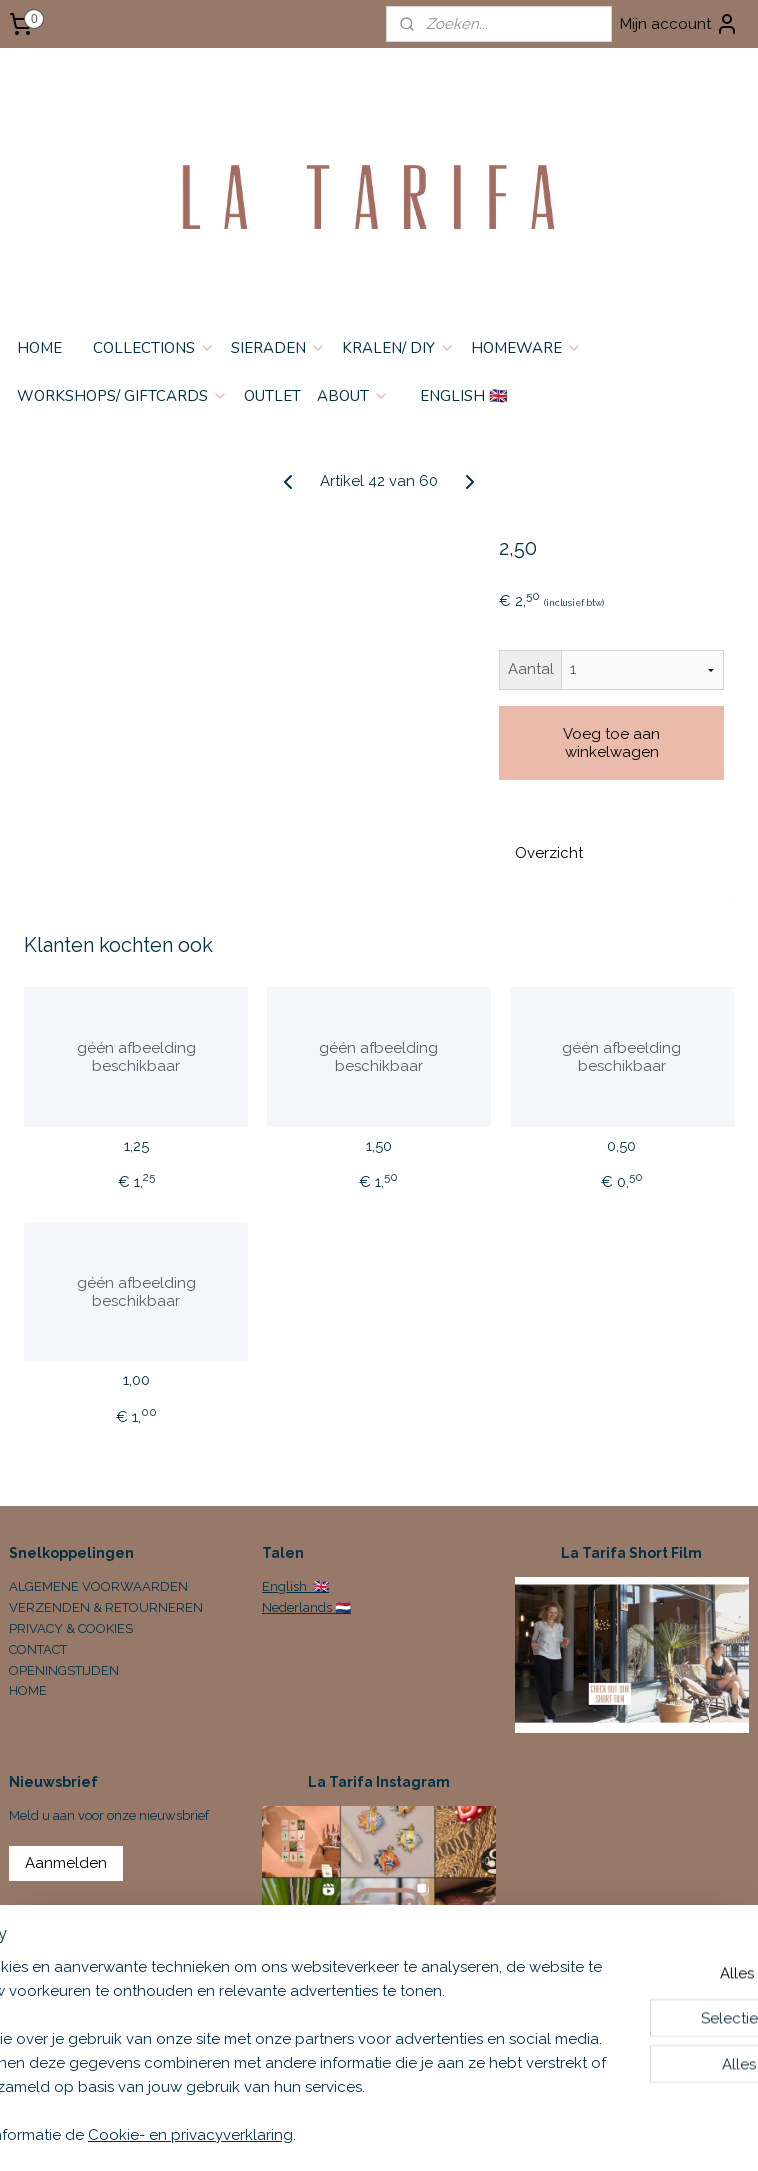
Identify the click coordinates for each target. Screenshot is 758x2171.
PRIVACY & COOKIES (71, 1628)
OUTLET (272, 396)
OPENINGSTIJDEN (64, 1670)
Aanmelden (66, 1863)
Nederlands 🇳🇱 (306, 1607)
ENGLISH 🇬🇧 (464, 396)
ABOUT (353, 396)
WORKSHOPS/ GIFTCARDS (122, 396)
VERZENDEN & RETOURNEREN (106, 1607)
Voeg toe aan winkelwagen (611, 742)
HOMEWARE (526, 348)
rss (523, 2134)
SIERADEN (278, 348)
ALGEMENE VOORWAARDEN (98, 1586)
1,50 (379, 1145)
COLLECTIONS (154, 348)
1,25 (136, 1145)
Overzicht (549, 852)
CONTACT (38, 1649)
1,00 (136, 1380)
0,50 (621, 1145)
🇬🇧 (319, 1586)
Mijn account (679, 24)
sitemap (486, 2134)
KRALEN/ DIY (398, 348)
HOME (39, 348)
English (286, 1586)
